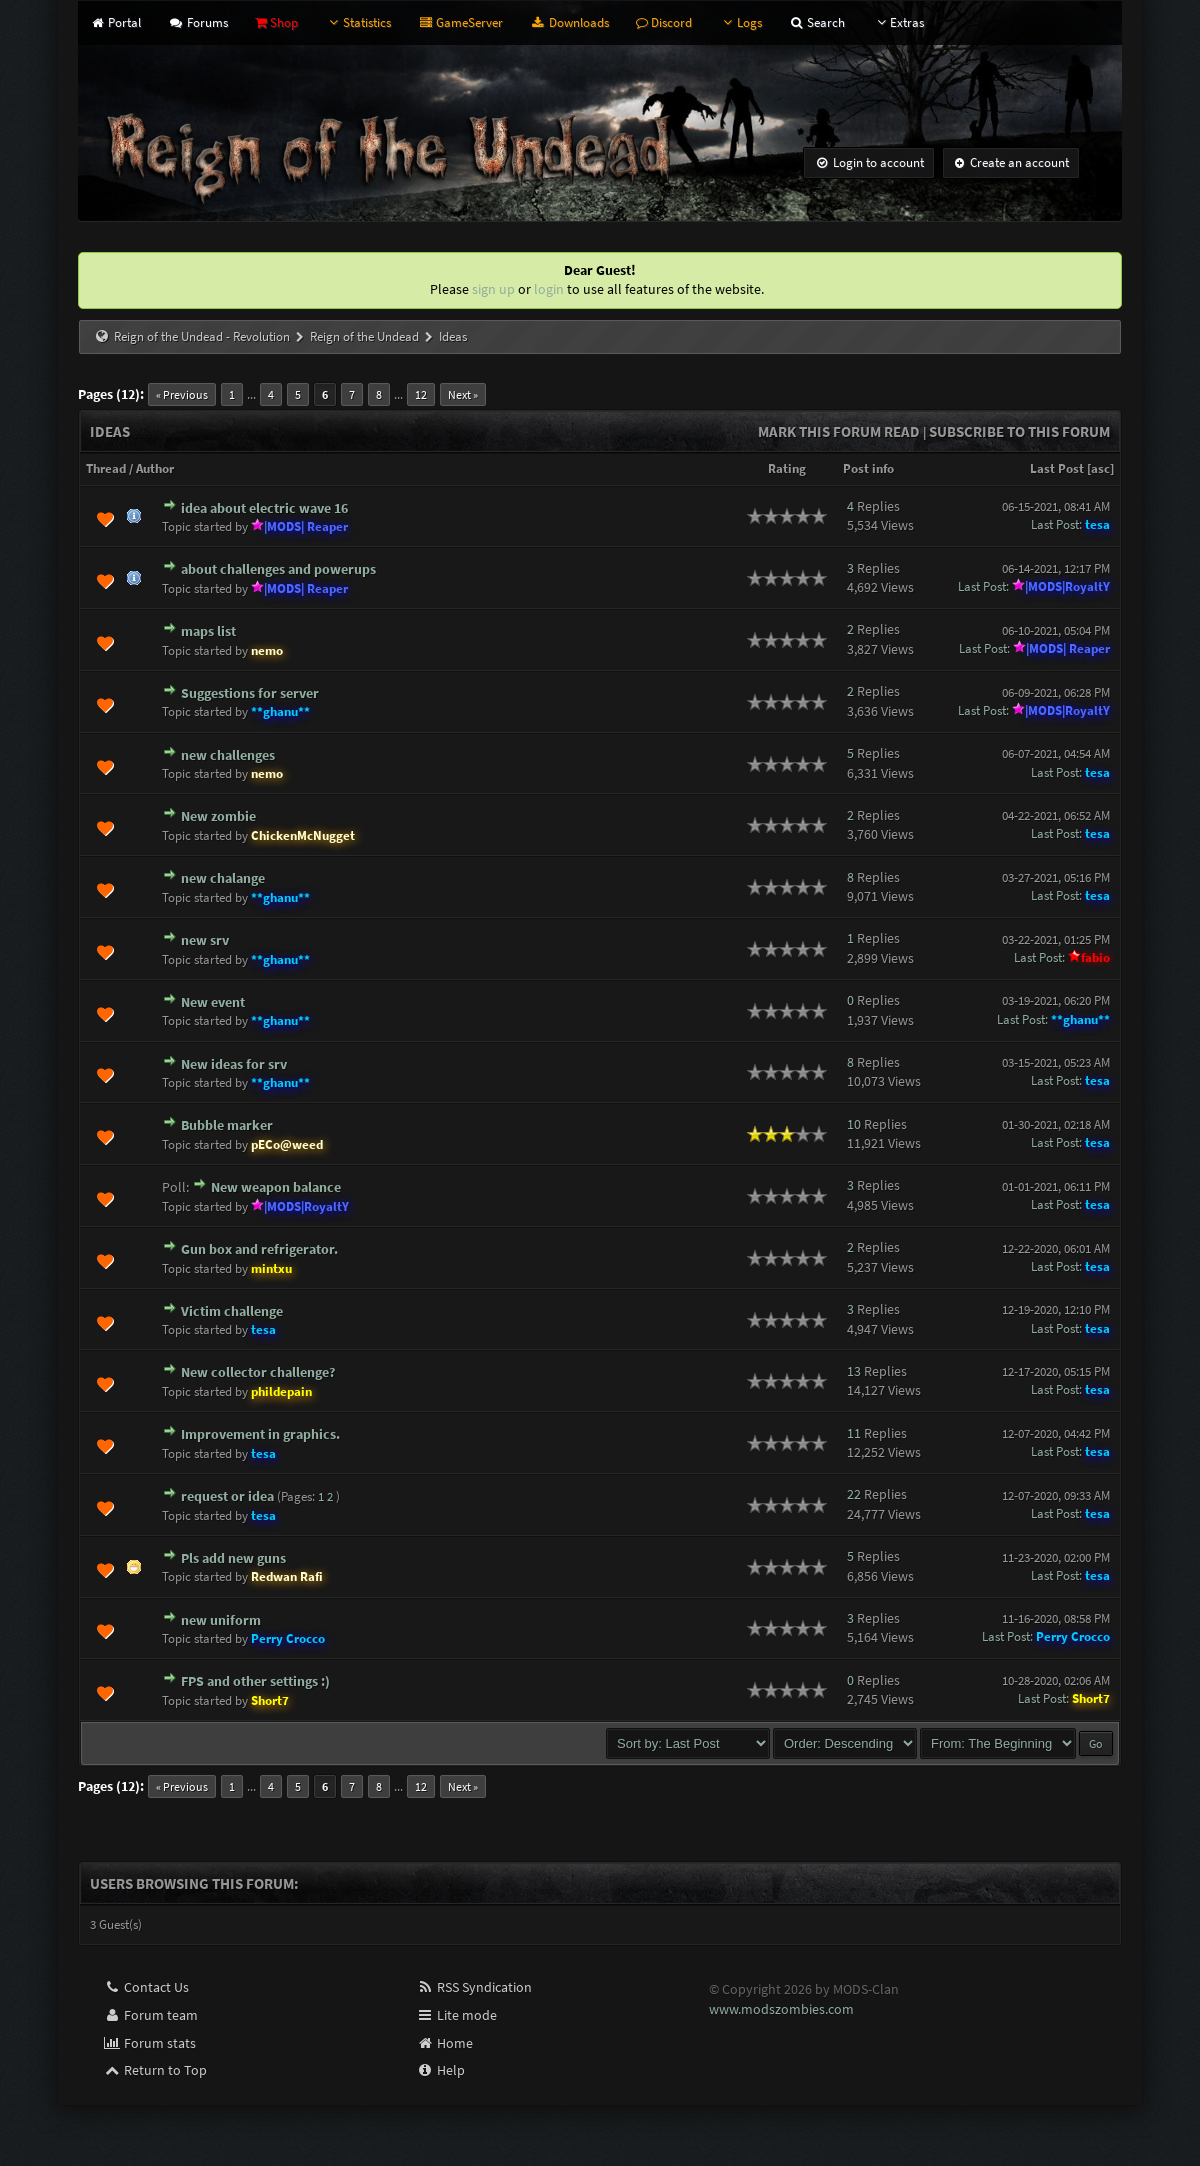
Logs (740, 22)
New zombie (218, 816)
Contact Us (146, 1987)
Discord (664, 22)
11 (854, 1433)
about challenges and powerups (278, 569)
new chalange (223, 878)
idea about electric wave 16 (264, 508)
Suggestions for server (250, 693)
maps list (208, 631)
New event (213, 1002)
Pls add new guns (233, 1558)
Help (440, 2070)
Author (155, 468)
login (549, 289)
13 (854, 1371)
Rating (787, 468)
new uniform (221, 1620)
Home (444, 2043)
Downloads (569, 22)
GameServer (460, 22)
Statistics (358, 22)
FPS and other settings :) (255, 1681)
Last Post (1057, 468)
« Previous (182, 394)
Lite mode (456, 2015)
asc (1100, 468)
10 (854, 1124)
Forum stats (149, 2043)
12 (421, 394)
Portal (115, 22)
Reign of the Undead (364, 336)
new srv (205, 940)
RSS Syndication (474, 1987)
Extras (898, 22)
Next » (463, 394)
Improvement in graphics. (260, 1434)
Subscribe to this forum (1019, 431)
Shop (276, 22)
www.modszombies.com (781, 2009)
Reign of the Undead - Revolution (202, 336)
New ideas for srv (234, 1064)
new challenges (228, 755)
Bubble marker (227, 1125)
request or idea (227, 1496)
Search (817, 22)
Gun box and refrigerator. (259, 1249)
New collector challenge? (258, 1372)
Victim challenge (232, 1311)
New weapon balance (276, 1187)
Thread (106, 468)
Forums (197, 22)
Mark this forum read (839, 431)
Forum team (150, 2015)
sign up (493, 289)
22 (854, 1494)
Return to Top (155, 2070)
